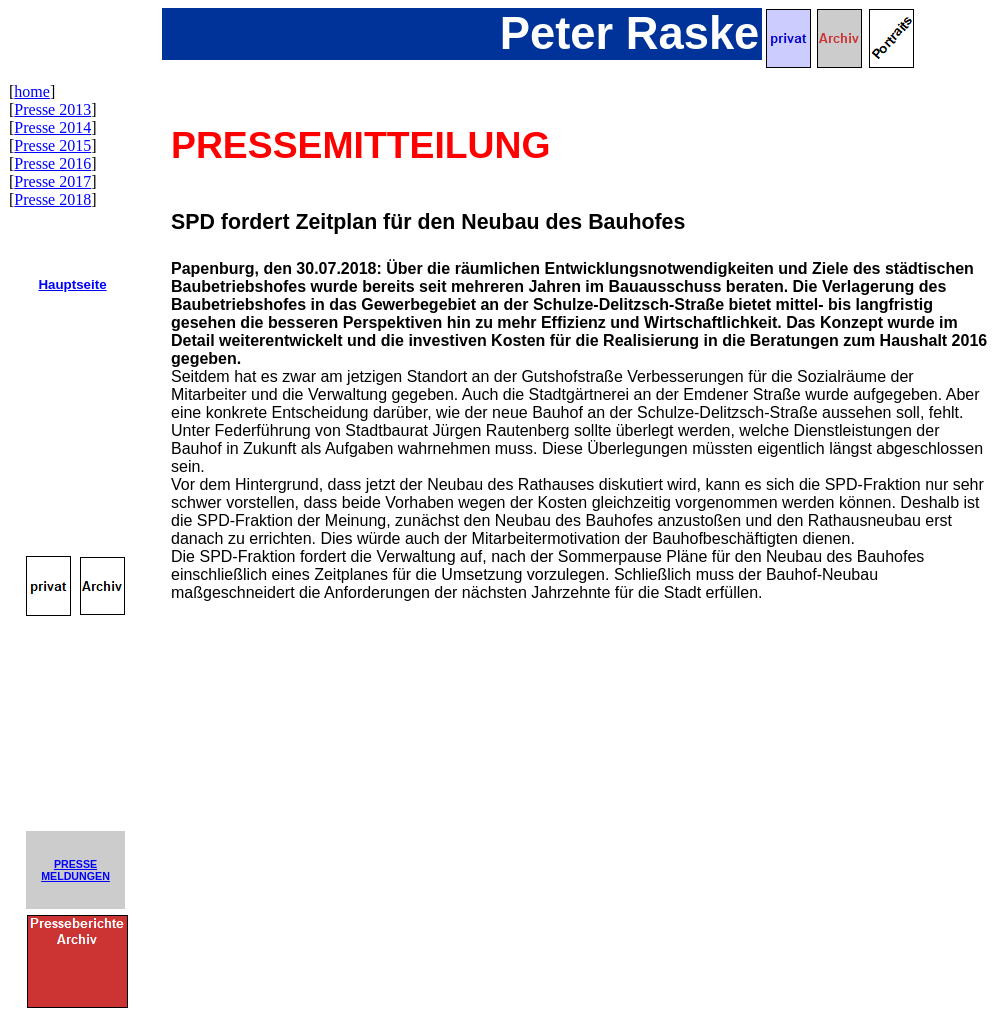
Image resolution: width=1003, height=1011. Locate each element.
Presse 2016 (52, 163)
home (32, 91)
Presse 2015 (52, 145)
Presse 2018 (52, 199)
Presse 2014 (52, 127)
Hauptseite (72, 284)
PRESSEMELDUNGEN (75, 870)
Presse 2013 (52, 109)
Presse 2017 (52, 181)
